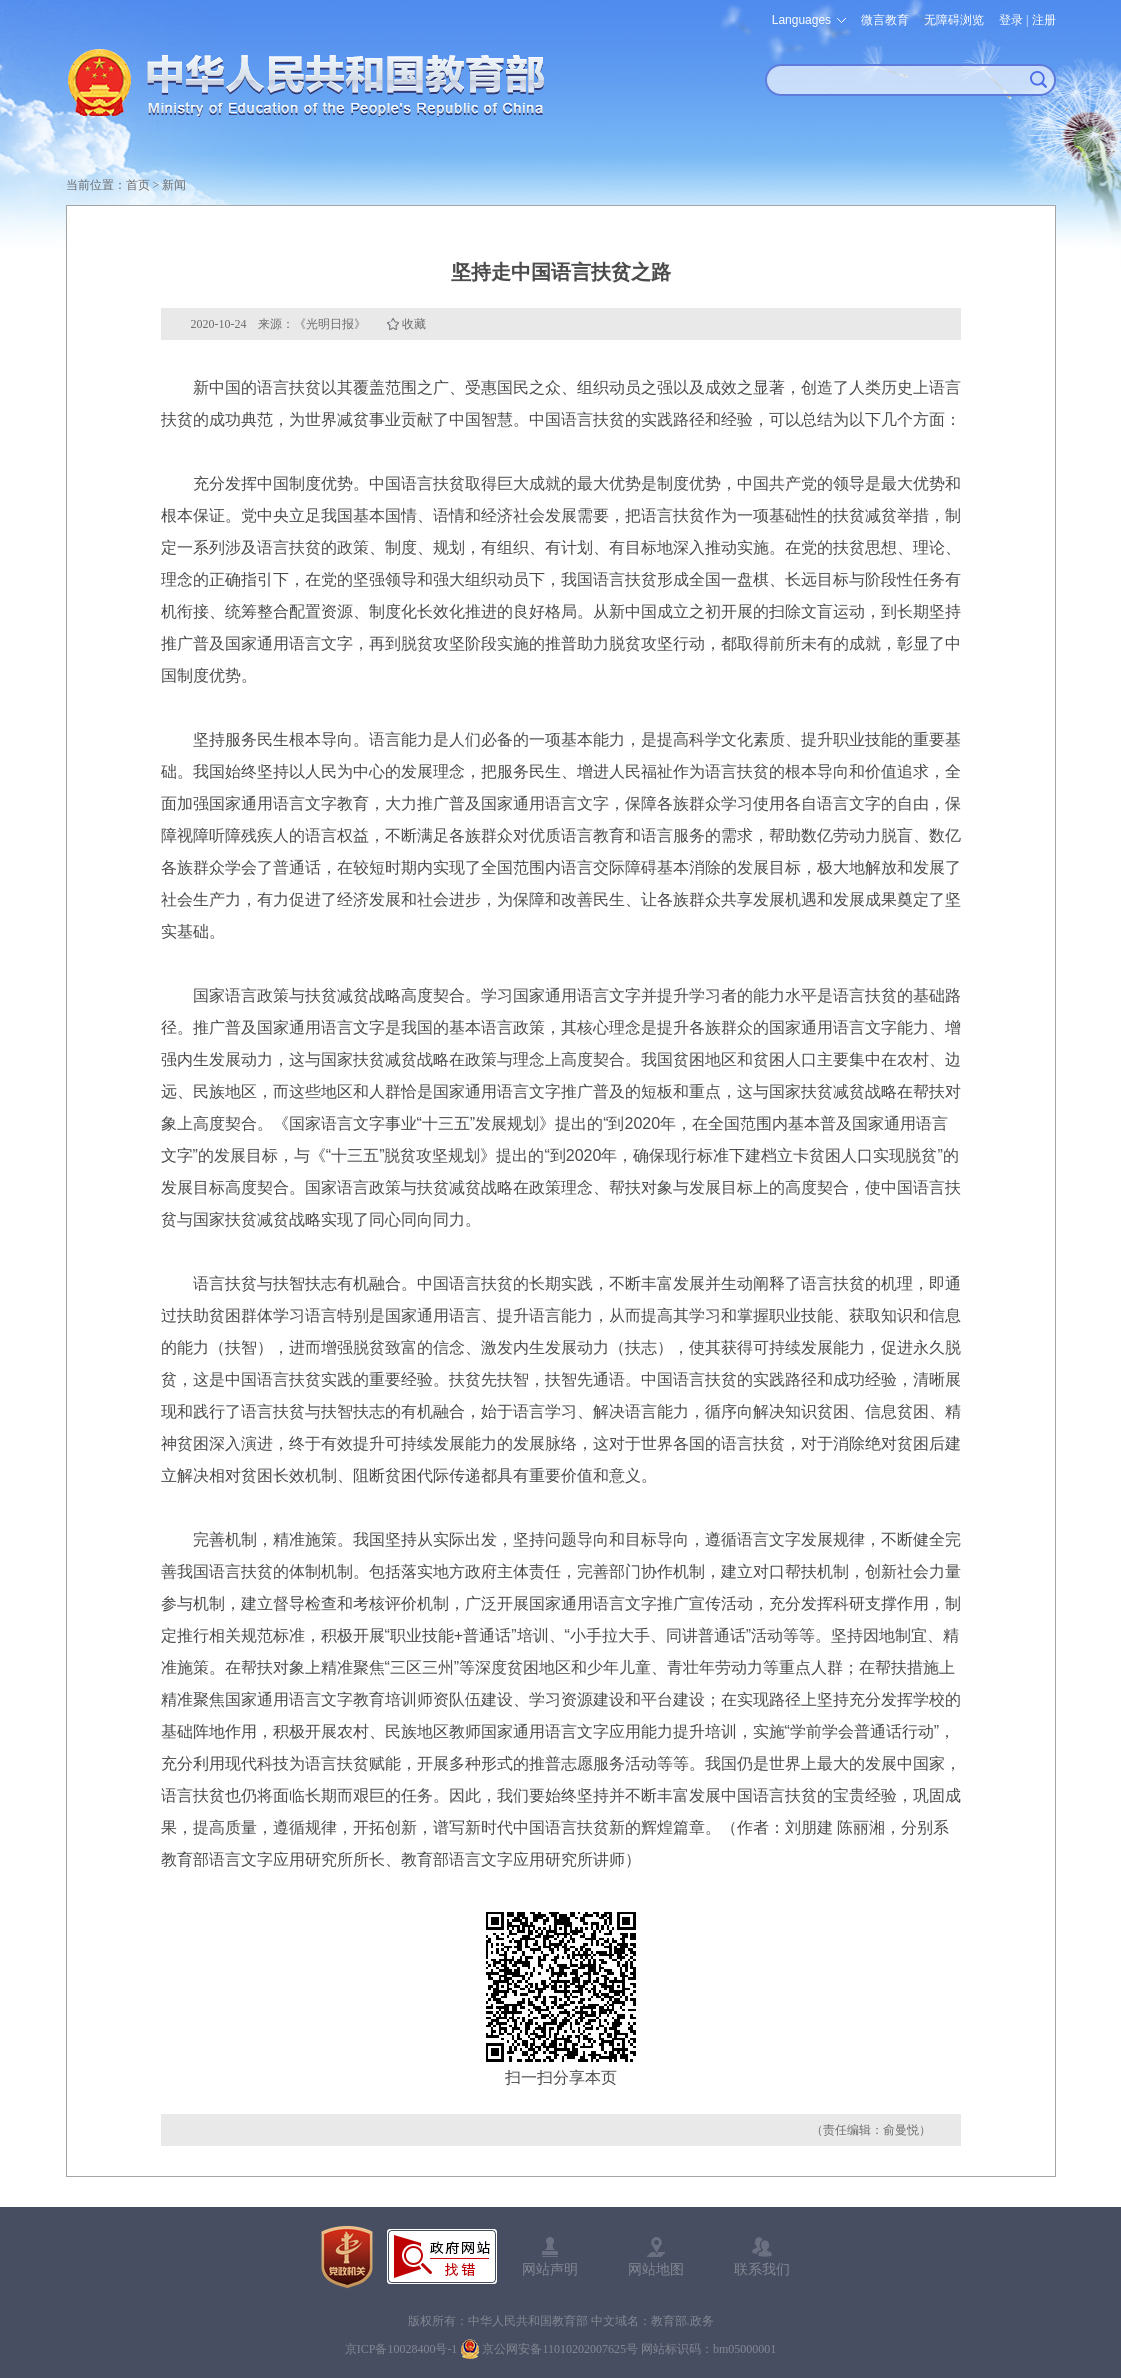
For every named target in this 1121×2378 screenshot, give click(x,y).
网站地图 (656, 2269)
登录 (1011, 20)
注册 (1044, 20)
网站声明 (550, 2269)
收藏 (414, 324)
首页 (138, 185)
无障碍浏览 (954, 20)
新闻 (174, 185)
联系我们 (762, 2269)
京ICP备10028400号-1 (401, 2349)
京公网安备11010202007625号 (560, 2349)
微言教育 (885, 20)
